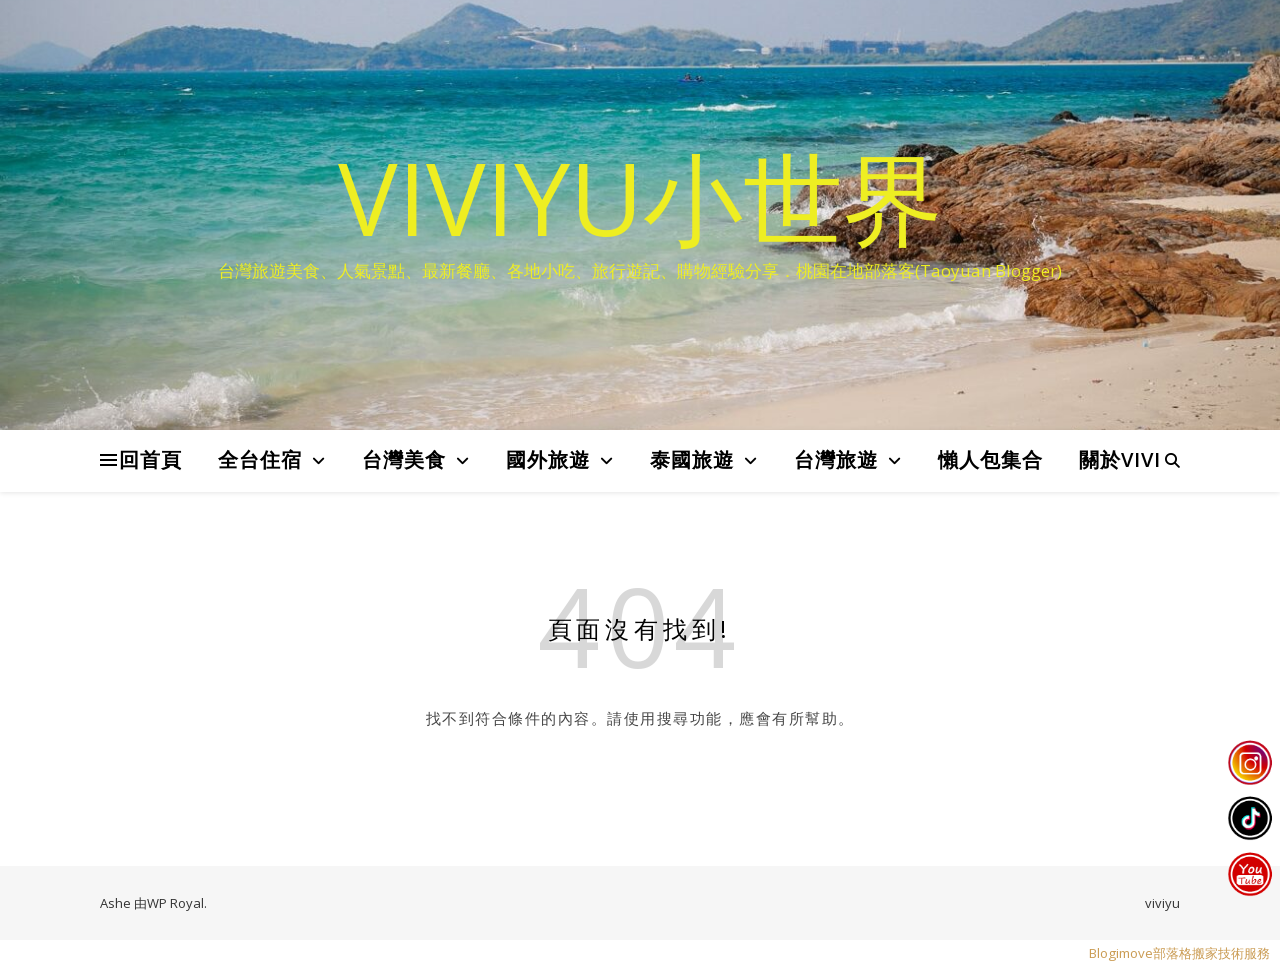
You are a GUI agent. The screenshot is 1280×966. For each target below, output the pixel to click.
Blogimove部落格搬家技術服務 (1179, 953)
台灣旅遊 (836, 459)
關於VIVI (1120, 459)
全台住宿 (260, 459)
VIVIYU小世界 (640, 197)
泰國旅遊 (692, 459)
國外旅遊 (548, 459)
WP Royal (175, 903)
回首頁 (150, 459)
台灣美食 (404, 459)
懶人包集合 (990, 459)
